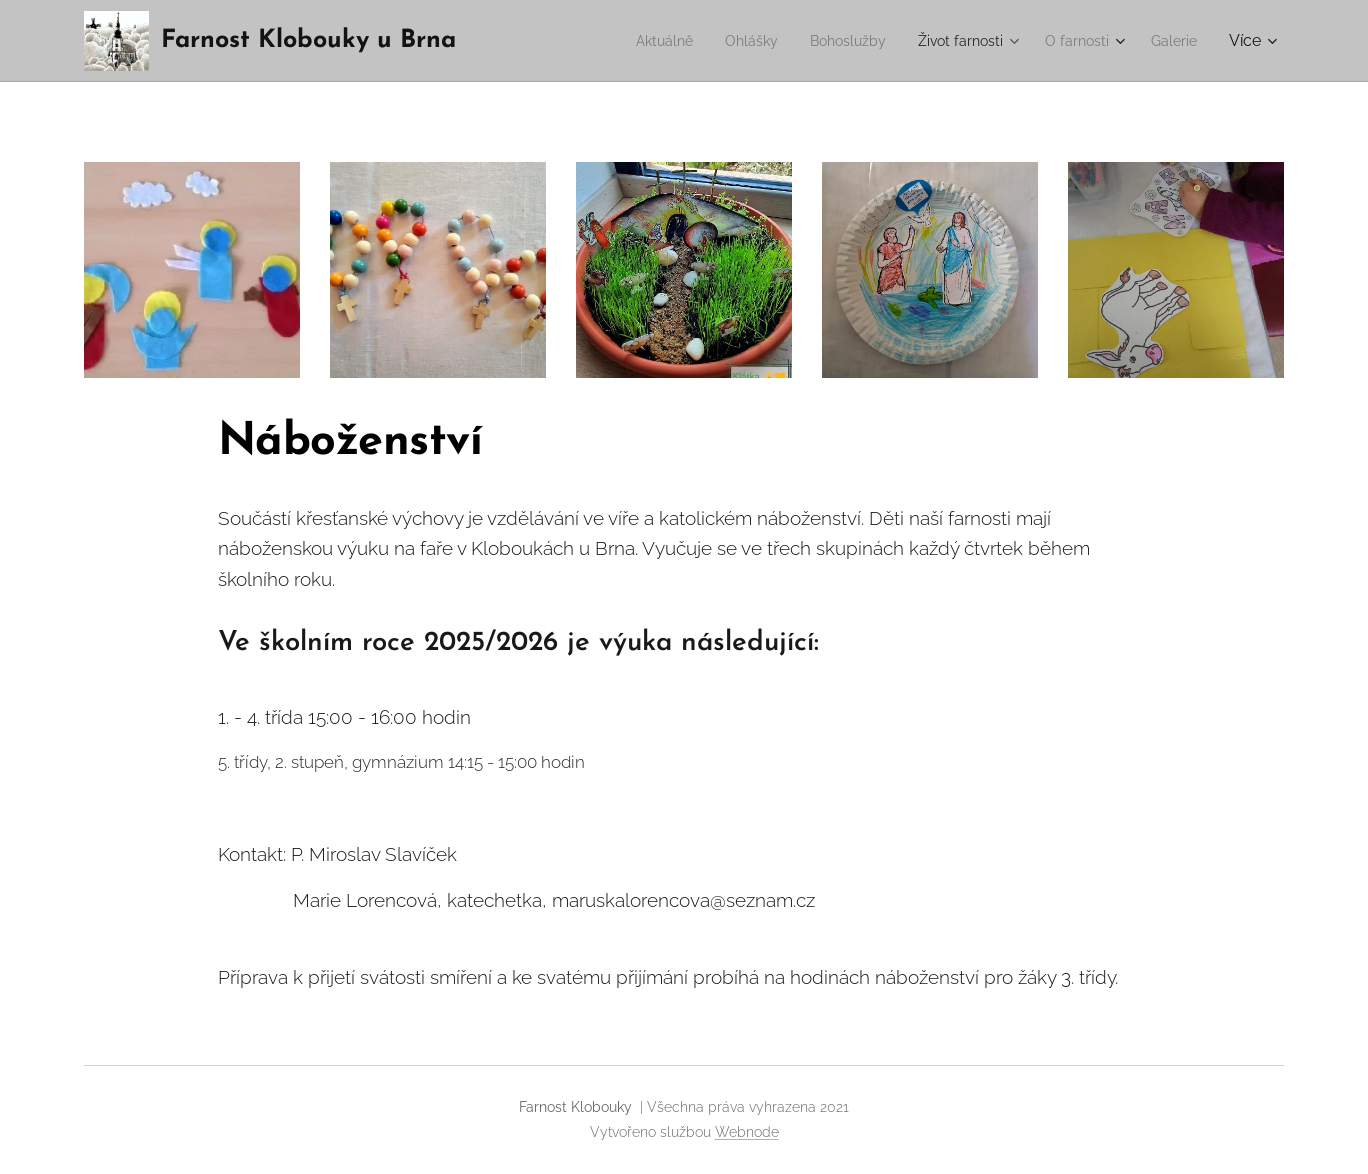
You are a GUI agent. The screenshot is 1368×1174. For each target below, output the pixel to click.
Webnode (747, 1132)
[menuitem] (624, 41)
